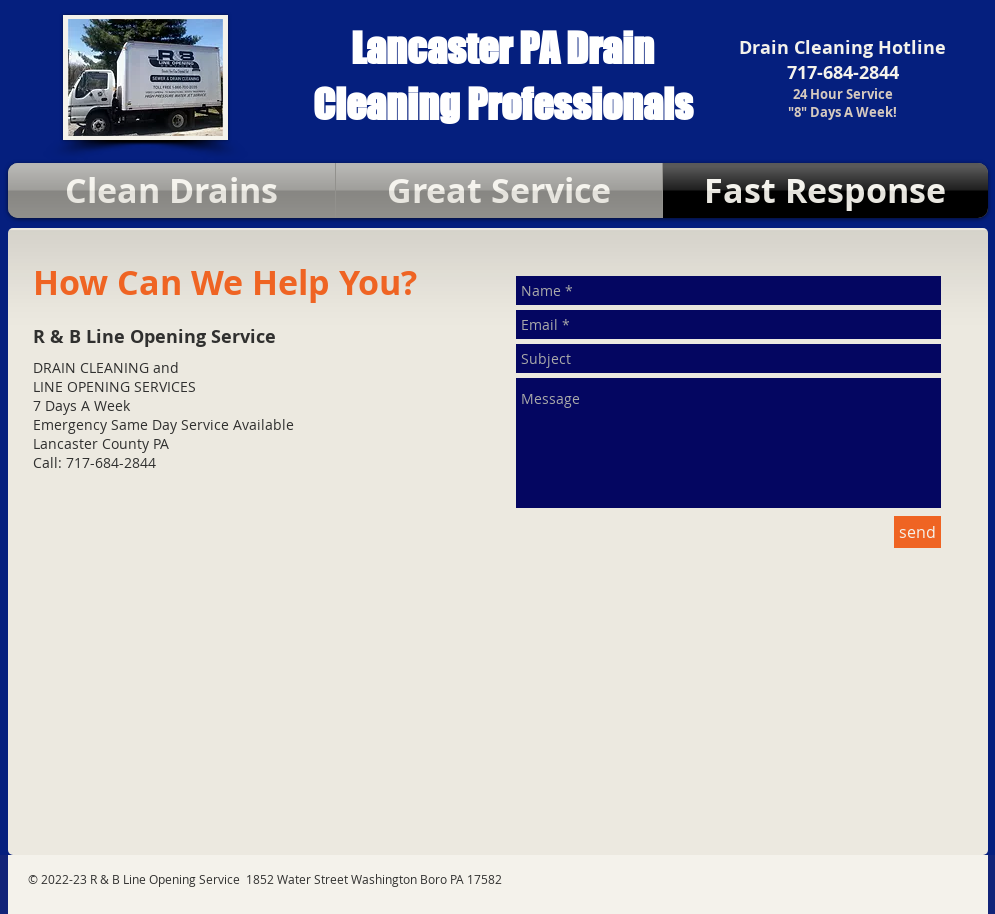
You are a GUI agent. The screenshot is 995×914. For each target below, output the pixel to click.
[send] (917, 532)
